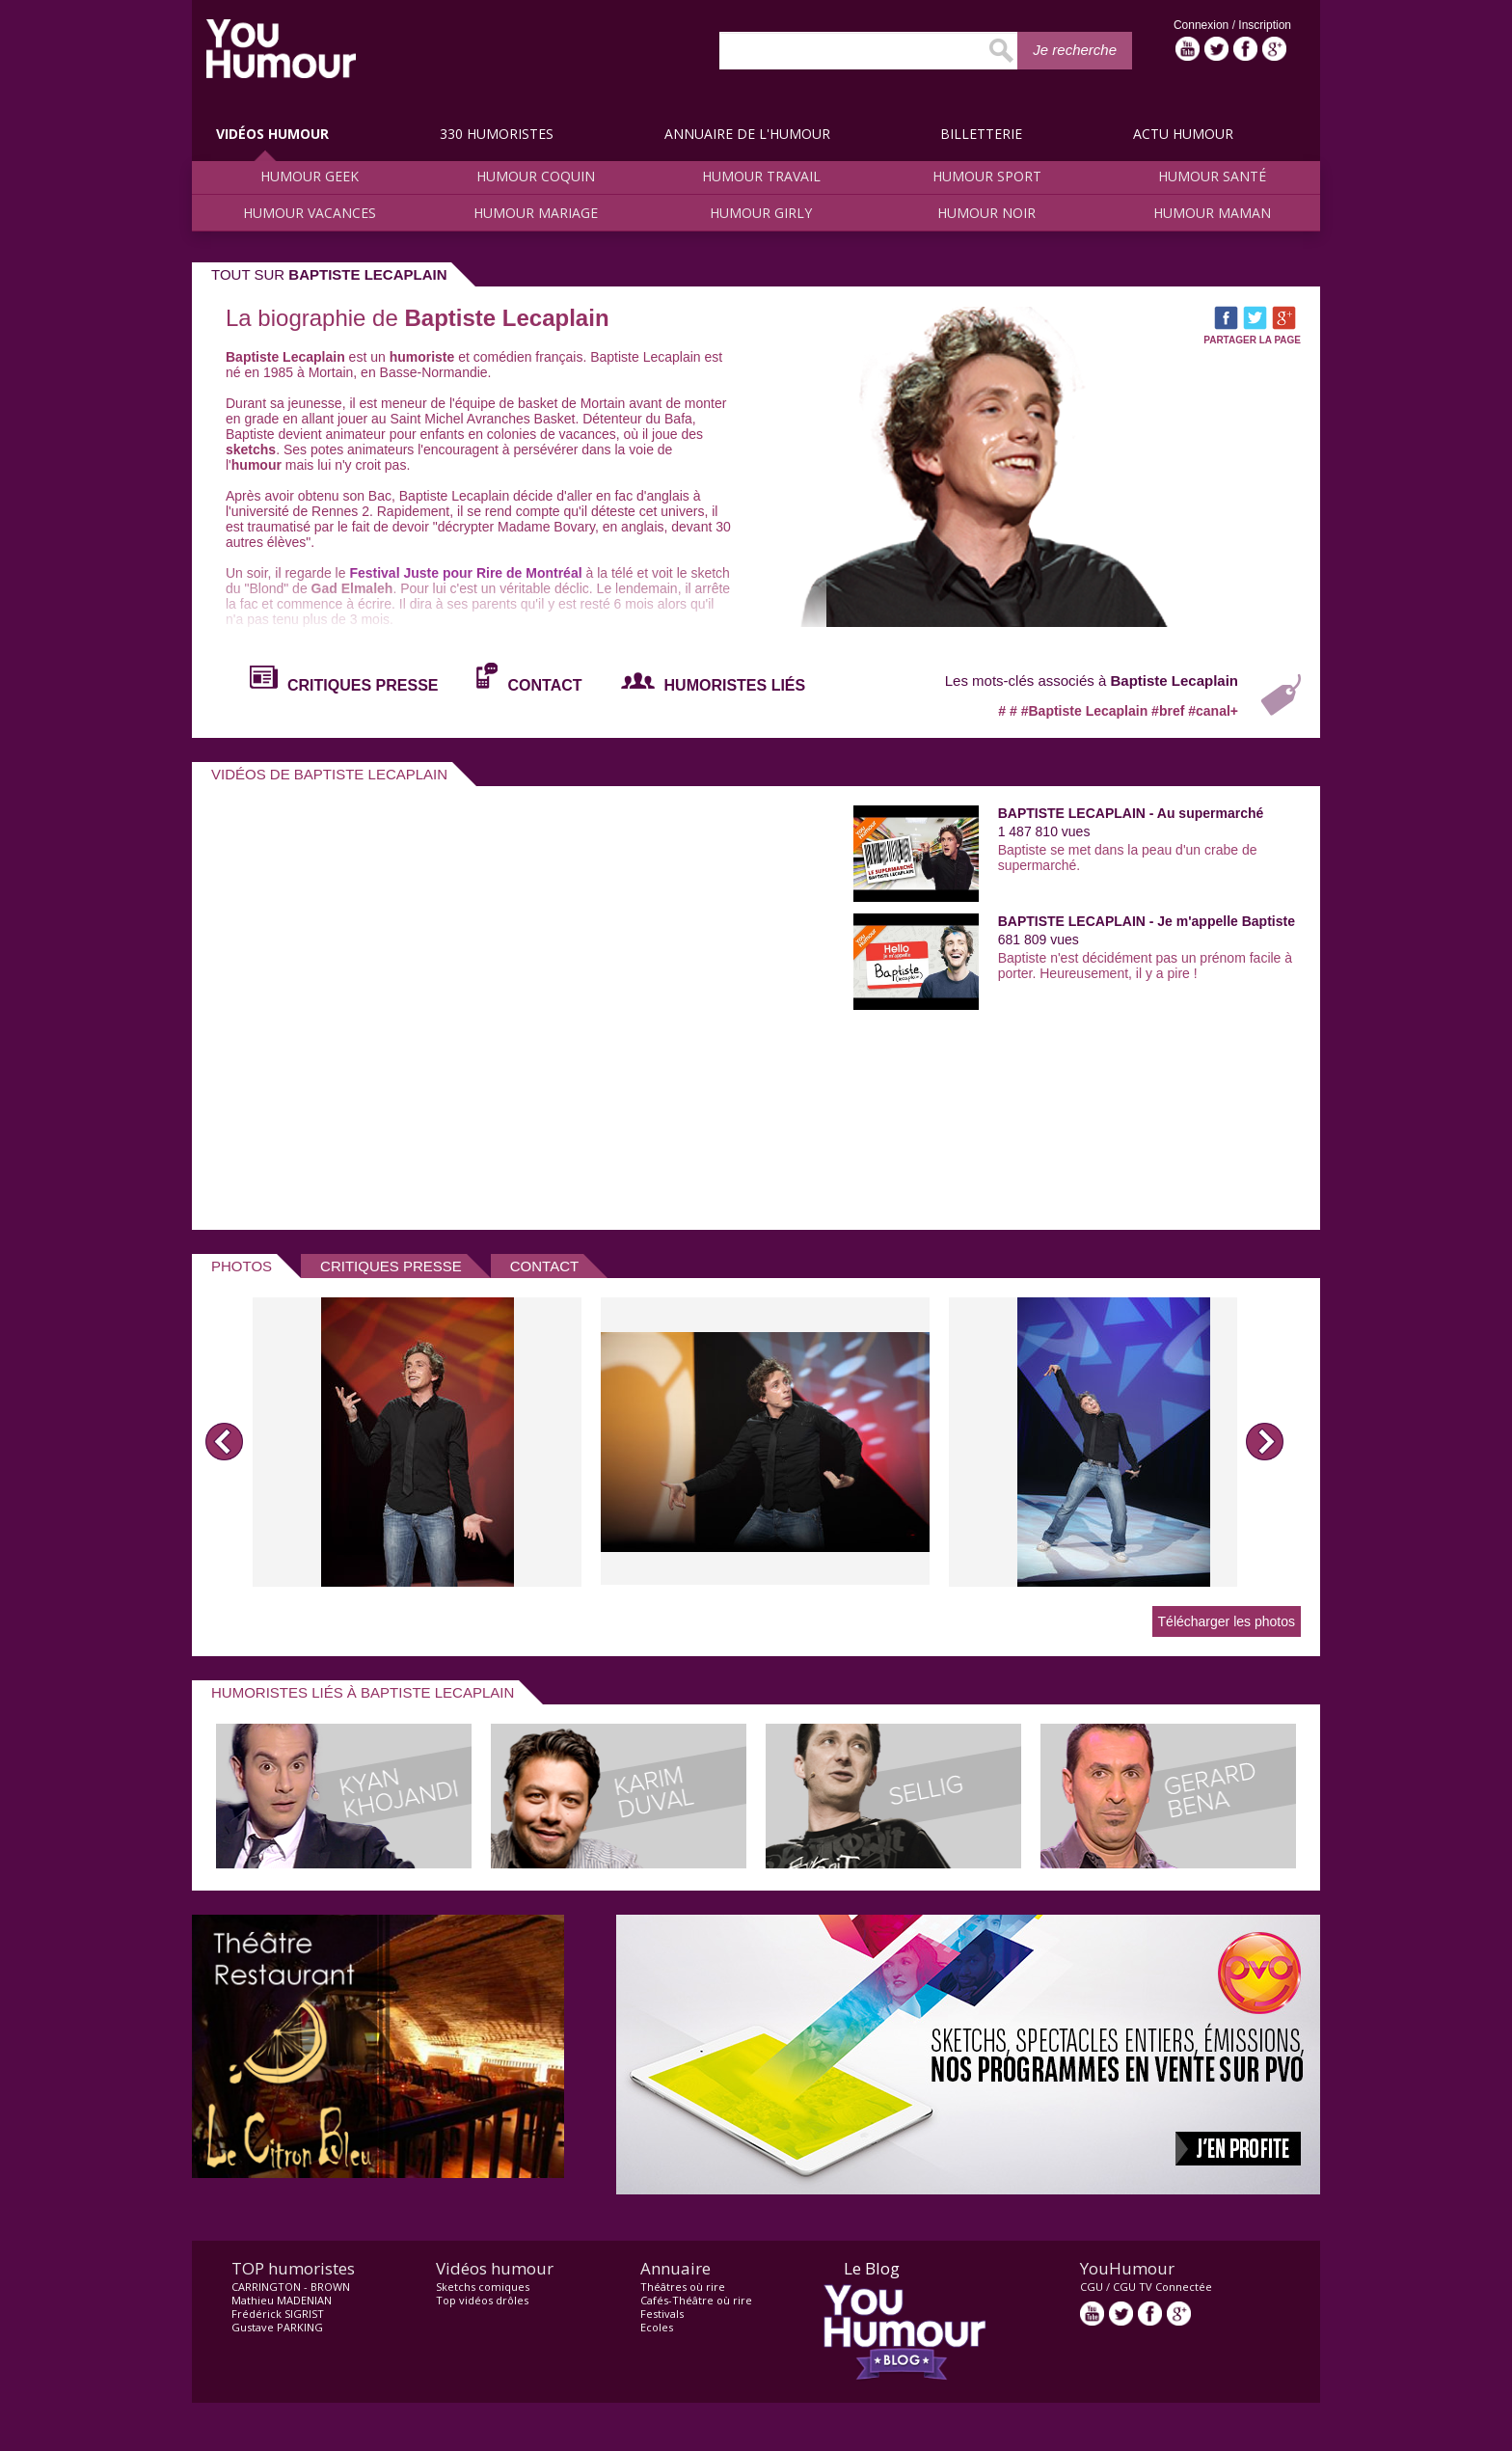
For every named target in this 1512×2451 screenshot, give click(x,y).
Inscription (1264, 25)
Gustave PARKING (277, 2327)
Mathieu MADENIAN (281, 2300)
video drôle (281, 48)
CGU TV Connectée (1162, 2286)
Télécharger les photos (1226, 1621)
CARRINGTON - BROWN (290, 2286)
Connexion (1203, 25)
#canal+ (1213, 711)
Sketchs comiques (482, 2286)
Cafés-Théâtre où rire (696, 2300)
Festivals (662, 2313)
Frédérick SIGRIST (277, 2313)
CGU (1091, 2286)
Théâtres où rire (682, 2286)
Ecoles (656, 2327)
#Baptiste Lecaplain (1086, 711)
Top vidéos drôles (482, 2300)
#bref (1169, 711)
